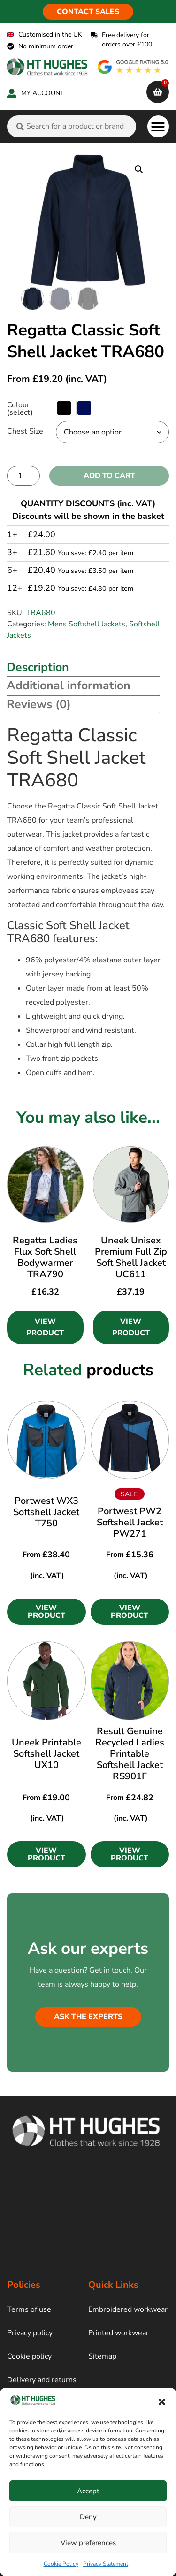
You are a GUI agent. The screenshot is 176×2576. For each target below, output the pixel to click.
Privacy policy (30, 2333)
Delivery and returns (42, 2380)
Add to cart (109, 476)
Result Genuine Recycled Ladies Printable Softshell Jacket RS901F (129, 1754)
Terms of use (29, 2309)
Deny (88, 2517)
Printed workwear (118, 2333)
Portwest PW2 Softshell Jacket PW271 (130, 1522)
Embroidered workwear (128, 2309)
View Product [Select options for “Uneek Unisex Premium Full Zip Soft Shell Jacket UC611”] (131, 1327)
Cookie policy (29, 2356)
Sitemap (102, 2356)
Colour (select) (20, 408)
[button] (162, 2402)
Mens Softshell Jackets (86, 624)
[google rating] (133, 67)
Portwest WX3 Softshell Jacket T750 (46, 1512)
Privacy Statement (105, 2564)
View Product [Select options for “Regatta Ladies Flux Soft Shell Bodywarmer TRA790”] (45, 1327)
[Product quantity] (23, 476)
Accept (88, 2491)
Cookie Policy (61, 2564)
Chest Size (25, 431)
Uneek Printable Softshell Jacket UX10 (46, 1753)
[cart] (157, 92)
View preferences (88, 2542)
